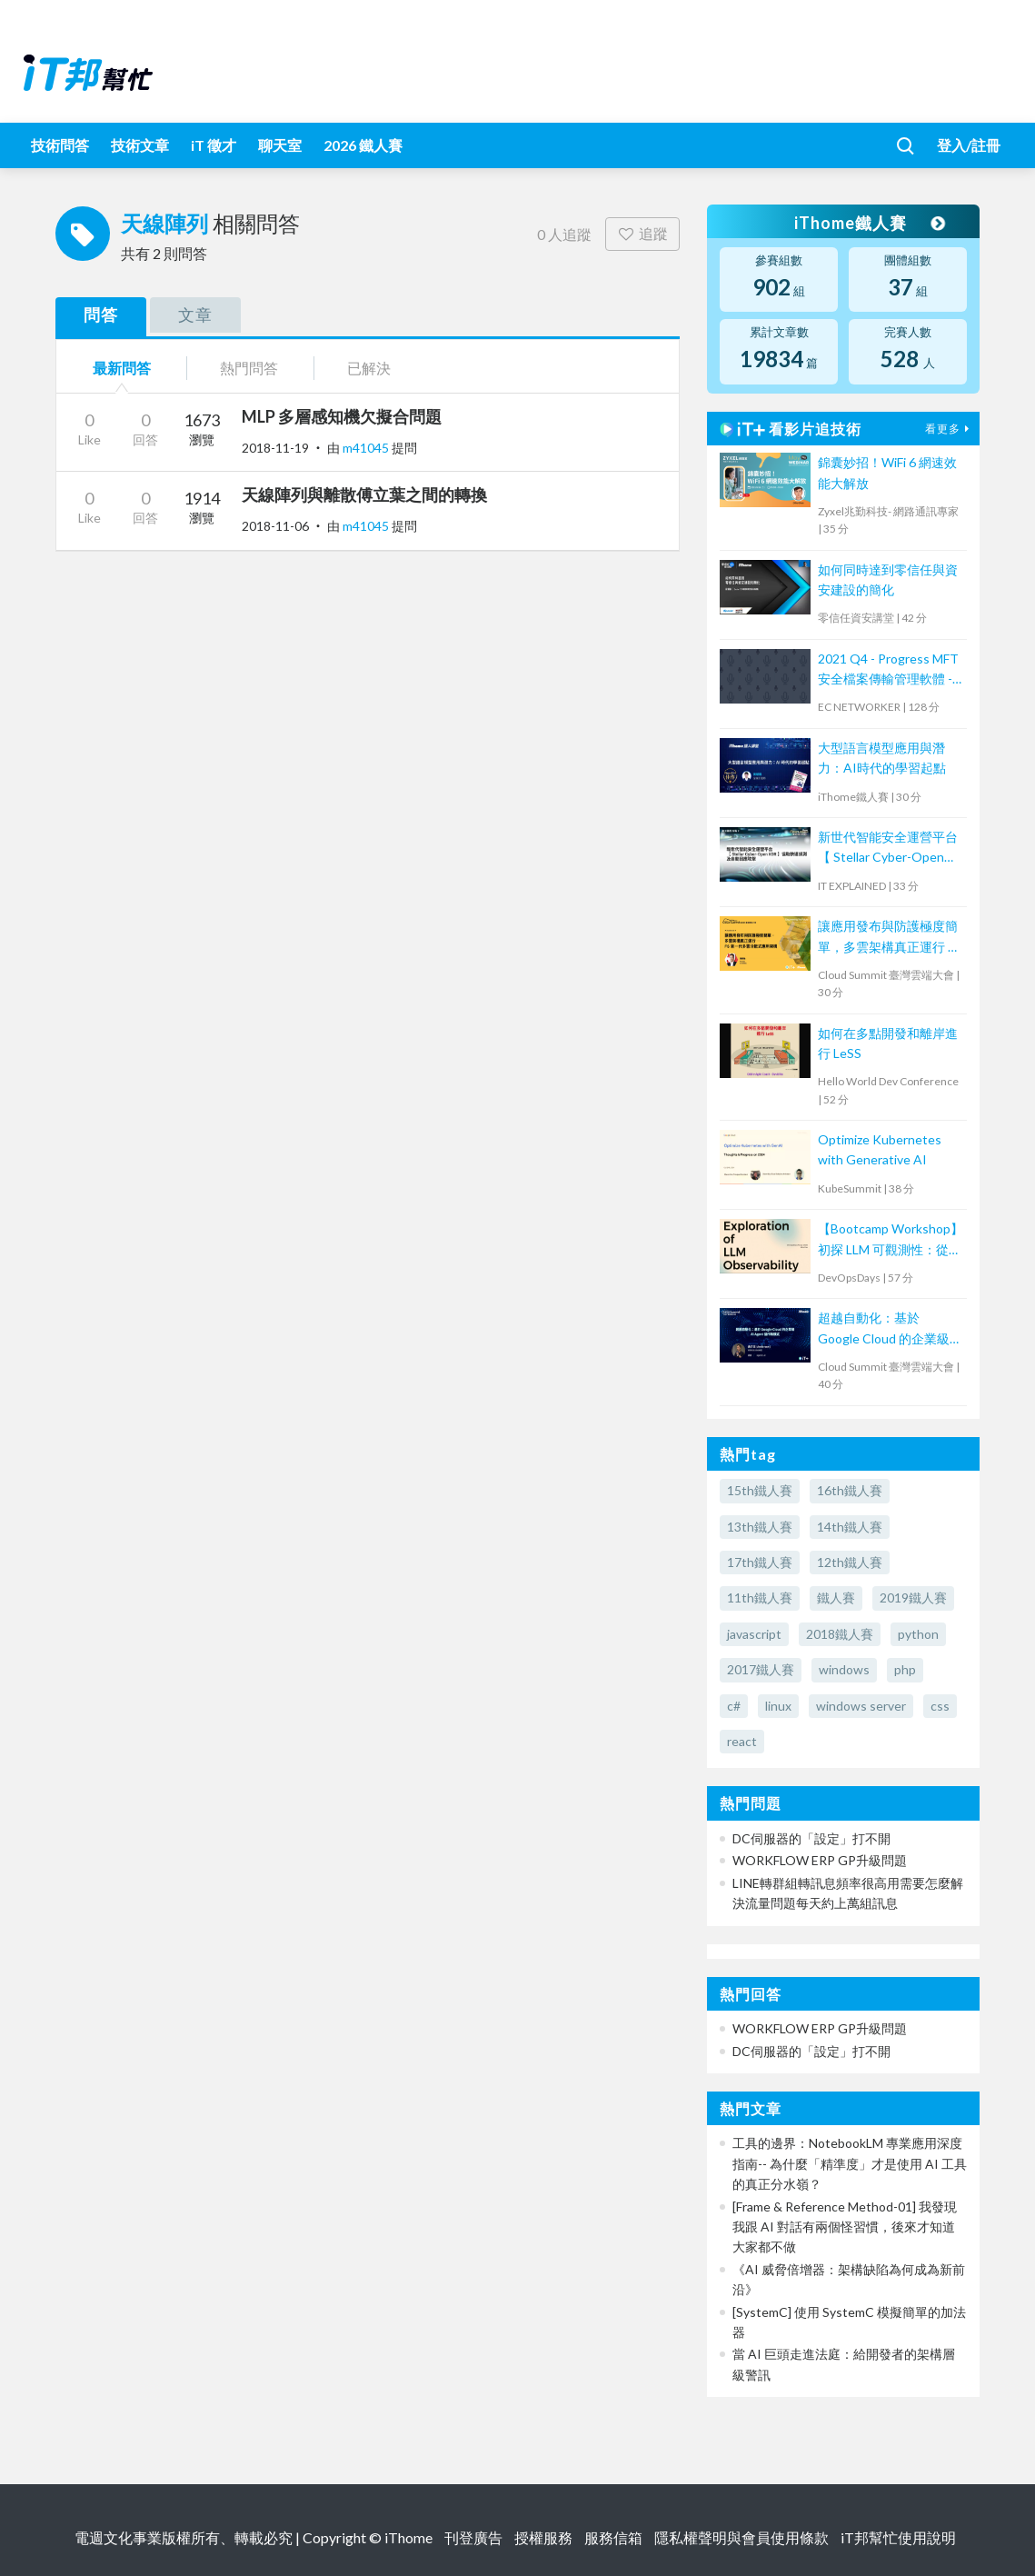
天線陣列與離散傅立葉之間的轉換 (364, 494)
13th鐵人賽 (759, 1526)
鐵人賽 (836, 1597)
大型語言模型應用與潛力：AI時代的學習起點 (882, 757)
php (905, 1669)
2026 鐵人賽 (363, 145)
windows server (861, 1705)
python (918, 1634)
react (742, 1741)
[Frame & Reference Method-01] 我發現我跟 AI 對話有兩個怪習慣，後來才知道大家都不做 (844, 2227)
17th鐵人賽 (759, 1562)
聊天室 (280, 145)
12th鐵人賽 (849, 1562)
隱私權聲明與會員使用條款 (741, 2537)
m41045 (367, 447)
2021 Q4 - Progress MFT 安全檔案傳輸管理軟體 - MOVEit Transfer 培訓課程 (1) (888, 670)
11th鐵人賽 (759, 1597)
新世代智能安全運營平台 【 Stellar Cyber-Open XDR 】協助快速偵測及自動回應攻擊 (889, 848)
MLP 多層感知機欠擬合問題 (342, 416)
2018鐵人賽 (839, 1634)
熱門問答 (249, 367)
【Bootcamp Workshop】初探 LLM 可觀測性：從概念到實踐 (890, 1240)
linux (778, 1705)
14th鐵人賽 (849, 1526)
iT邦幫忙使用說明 (898, 2537)
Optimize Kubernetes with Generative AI (879, 1149)
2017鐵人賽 (760, 1669)
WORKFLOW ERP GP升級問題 (819, 1860)
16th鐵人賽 (849, 1490)
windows (844, 1669)
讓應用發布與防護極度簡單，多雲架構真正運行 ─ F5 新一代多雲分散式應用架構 (889, 937)
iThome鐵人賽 (868, 223)
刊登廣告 (473, 2537)
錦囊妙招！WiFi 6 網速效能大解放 (887, 472)
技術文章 (140, 145)
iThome (408, 2537)
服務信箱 (613, 2537)
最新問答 (122, 367)
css (940, 1705)
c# (734, 1705)
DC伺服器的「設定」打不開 (811, 1838)
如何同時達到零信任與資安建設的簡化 (888, 579)
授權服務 (543, 2537)
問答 (101, 314)
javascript (754, 1634)
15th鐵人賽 (759, 1490)
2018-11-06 (275, 526)
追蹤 (643, 233)
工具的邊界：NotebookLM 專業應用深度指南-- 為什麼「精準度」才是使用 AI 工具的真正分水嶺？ (849, 2163)
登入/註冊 (968, 145)
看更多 (949, 428)
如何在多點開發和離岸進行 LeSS (888, 1043)
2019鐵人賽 (913, 1597)
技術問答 (60, 145)
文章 (195, 314)
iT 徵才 (213, 145)
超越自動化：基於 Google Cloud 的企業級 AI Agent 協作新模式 (884, 1329)
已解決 (369, 367)
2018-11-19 (275, 447)
